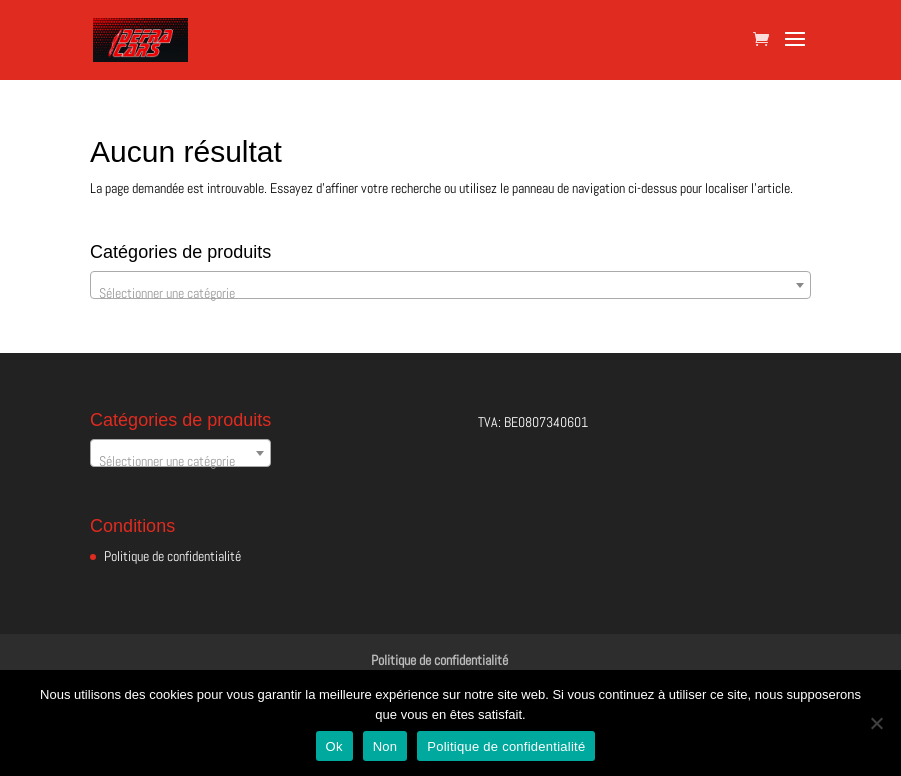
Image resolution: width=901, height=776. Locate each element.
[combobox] (450, 285)
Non (385, 746)
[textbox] (450, 293)
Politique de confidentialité (172, 556)
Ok (334, 746)
